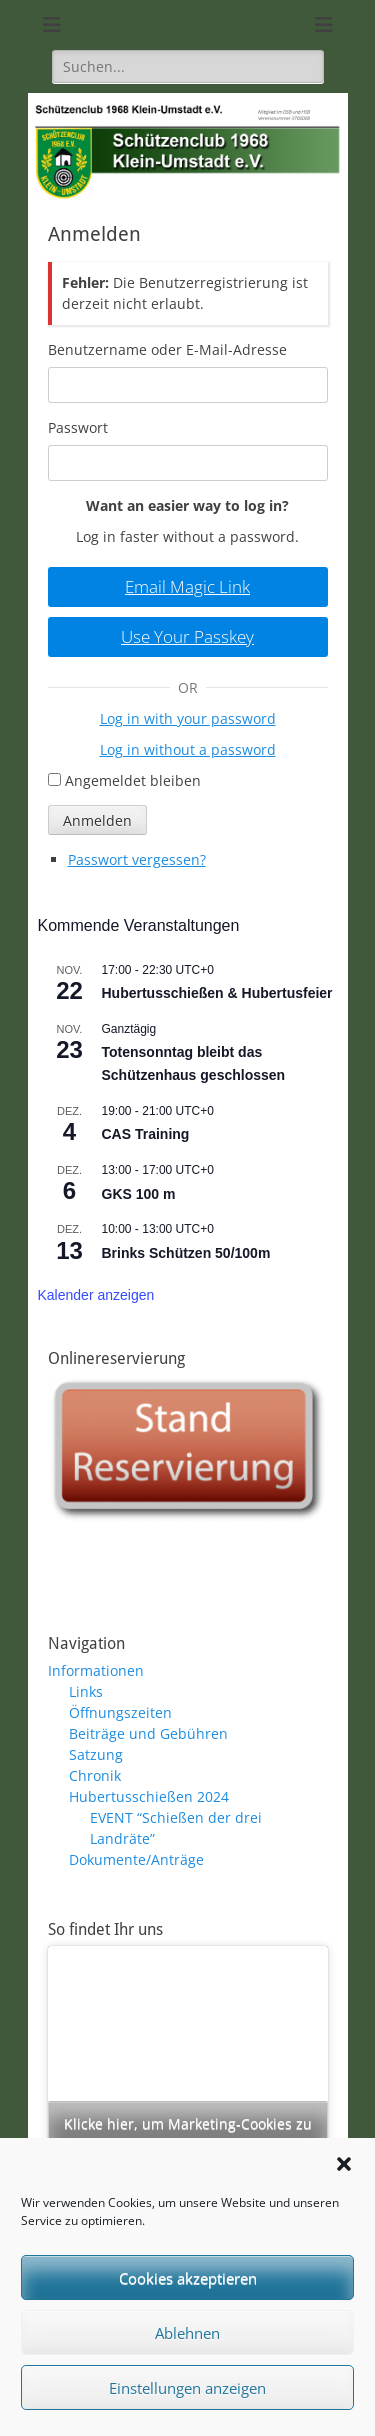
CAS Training (146, 1134)
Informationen (96, 1670)
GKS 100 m (139, 1194)
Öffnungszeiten (120, 1712)
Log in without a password (188, 749)
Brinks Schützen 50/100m (186, 1253)
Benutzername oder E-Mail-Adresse (167, 349)
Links (86, 1691)
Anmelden (97, 820)
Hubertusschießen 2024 (149, 1796)
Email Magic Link (187, 586)
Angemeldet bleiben (133, 780)
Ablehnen (187, 2333)
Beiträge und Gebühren (148, 1733)
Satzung (96, 1754)
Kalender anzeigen (96, 1295)
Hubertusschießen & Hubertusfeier (217, 993)
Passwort (78, 427)
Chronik (95, 1775)
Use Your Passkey (187, 636)
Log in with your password (188, 718)
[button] (344, 2164)
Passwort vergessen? (137, 859)
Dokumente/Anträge (136, 1859)
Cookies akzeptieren (188, 2278)
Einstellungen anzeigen (187, 2388)
